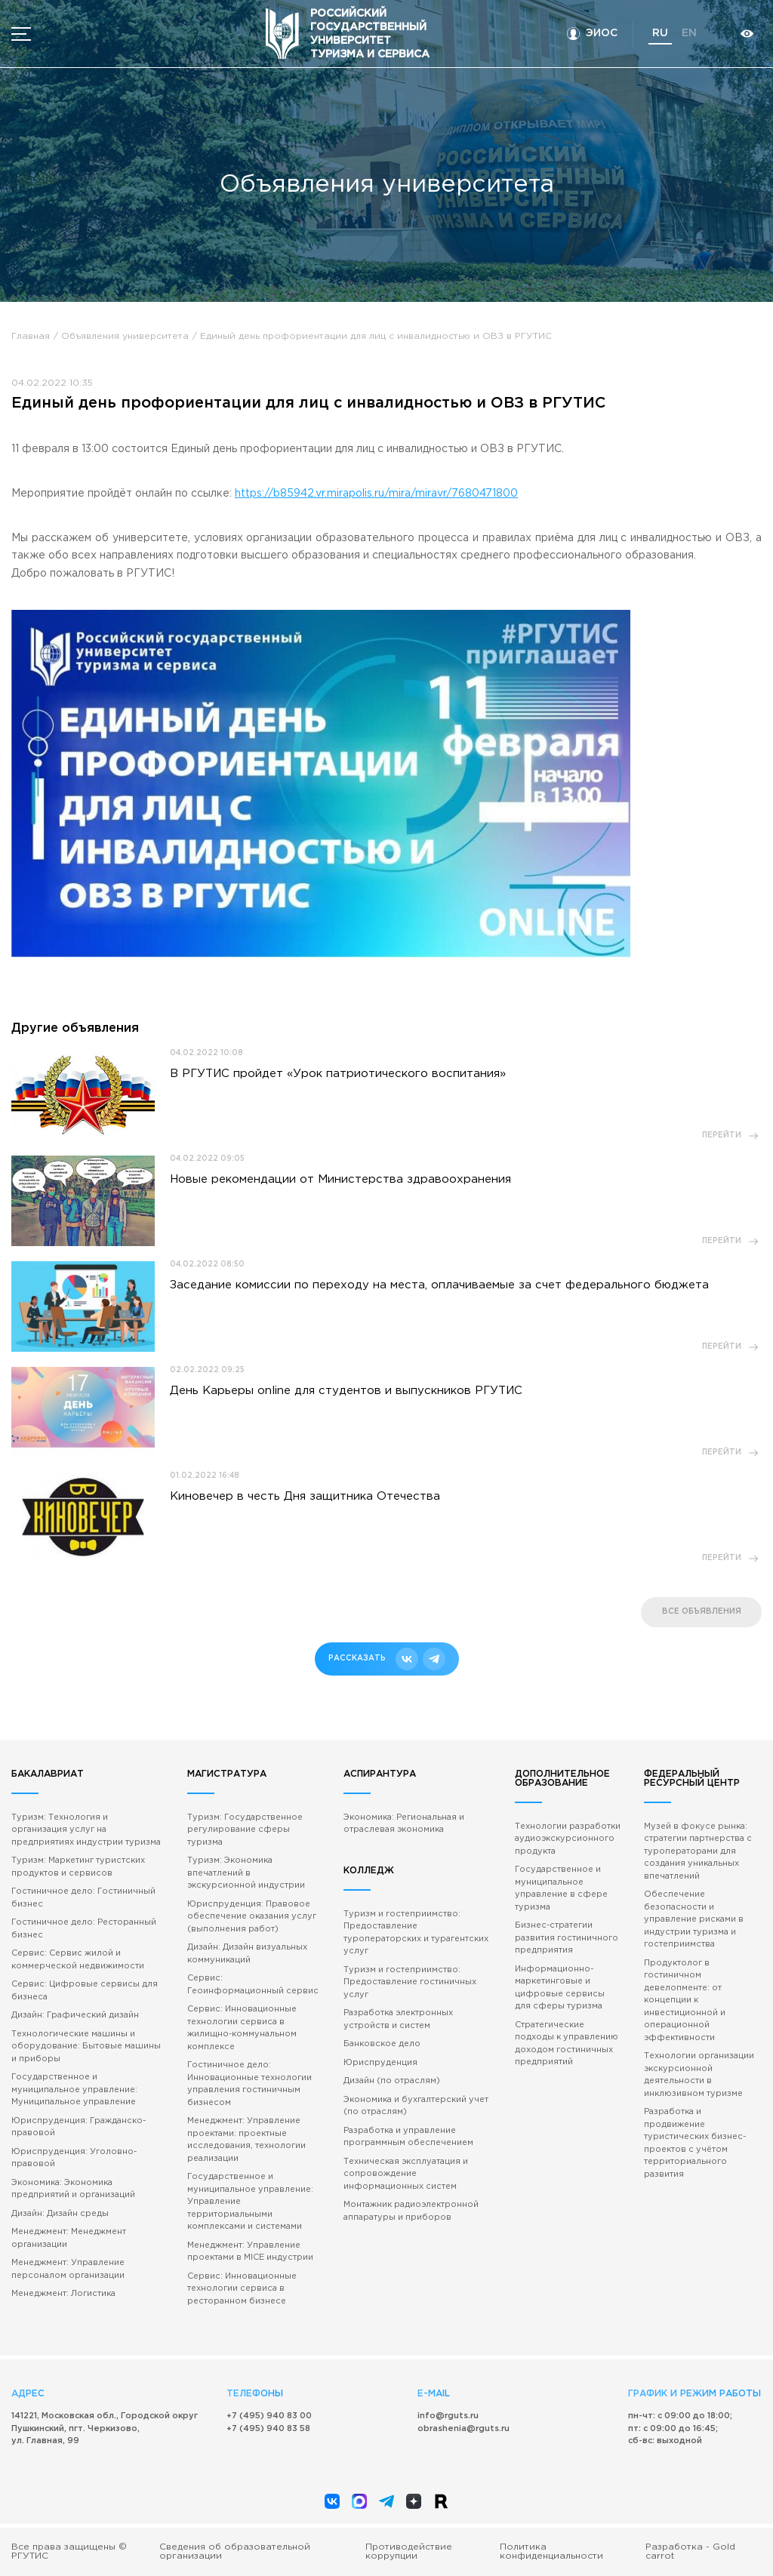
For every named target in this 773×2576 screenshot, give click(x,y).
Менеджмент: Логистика (63, 2293)
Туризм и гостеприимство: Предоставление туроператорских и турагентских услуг (415, 1933)
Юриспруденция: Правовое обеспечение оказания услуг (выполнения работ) (251, 1916)
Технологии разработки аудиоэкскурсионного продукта (568, 1839)
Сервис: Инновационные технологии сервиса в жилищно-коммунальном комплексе (242, 2028)
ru (660, 33)
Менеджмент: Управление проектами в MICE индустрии (250, 2252)
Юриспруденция (380, 2063)
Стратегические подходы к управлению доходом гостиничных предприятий (566, 2044)
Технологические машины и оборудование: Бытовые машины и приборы (86, 2046)
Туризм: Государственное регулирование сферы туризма (245, 1830)
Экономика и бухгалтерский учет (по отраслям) (415, 2106)
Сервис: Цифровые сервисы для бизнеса (84, 1990)
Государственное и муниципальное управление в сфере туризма (561, 1888)
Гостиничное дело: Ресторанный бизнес (83, 1929)
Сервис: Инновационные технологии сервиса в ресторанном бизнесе (242, 2289)
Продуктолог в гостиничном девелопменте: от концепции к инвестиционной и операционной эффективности (684, 2000)
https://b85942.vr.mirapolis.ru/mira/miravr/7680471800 (376, 493)
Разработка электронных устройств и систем (398, 2019)
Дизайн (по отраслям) (391, 2081)
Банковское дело (381, 2044)
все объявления (701, 1611)
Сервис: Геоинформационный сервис (253, 1984)
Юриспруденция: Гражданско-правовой (78, 2127)
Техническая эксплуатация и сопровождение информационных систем (405, 2174)
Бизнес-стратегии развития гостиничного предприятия (566, 1938)
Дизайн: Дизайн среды (60, 2213)
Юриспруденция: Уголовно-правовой (74, 2158)
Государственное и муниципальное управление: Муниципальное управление (74, 2089)
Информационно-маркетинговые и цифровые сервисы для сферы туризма (560, 1988)
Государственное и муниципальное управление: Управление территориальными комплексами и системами (250, 2201)
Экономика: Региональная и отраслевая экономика (403, 1824)
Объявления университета (125, 336)
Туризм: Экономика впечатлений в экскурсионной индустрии (246, 1873)
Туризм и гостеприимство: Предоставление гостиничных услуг (409, 1982)
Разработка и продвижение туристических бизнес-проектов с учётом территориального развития (695, 2143)
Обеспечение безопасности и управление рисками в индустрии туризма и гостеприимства (694, 1919)
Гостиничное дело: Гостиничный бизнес (83, 1898)
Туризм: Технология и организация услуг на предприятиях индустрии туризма (86, 1830)
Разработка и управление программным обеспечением (408, 2137)
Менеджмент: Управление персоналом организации (68, 2269)
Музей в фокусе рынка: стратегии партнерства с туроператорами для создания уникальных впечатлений (698, 1851)
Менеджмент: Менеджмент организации (68, 2238)
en (689, 33)
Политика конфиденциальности (551, 2551)
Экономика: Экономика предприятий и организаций (73, 2189)
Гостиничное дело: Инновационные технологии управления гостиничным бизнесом (249, 2084)
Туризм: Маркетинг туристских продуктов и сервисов (78, 1867)
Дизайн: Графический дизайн (75, 2015)
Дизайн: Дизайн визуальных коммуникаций (247, 1954)
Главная (30, 336)
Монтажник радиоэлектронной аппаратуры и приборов (411, 2211)
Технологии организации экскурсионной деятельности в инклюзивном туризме (699, 2074)
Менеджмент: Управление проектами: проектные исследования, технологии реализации (246, 2139)
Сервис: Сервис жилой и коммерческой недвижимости (77, 1960)
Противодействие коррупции (408, 2551)
